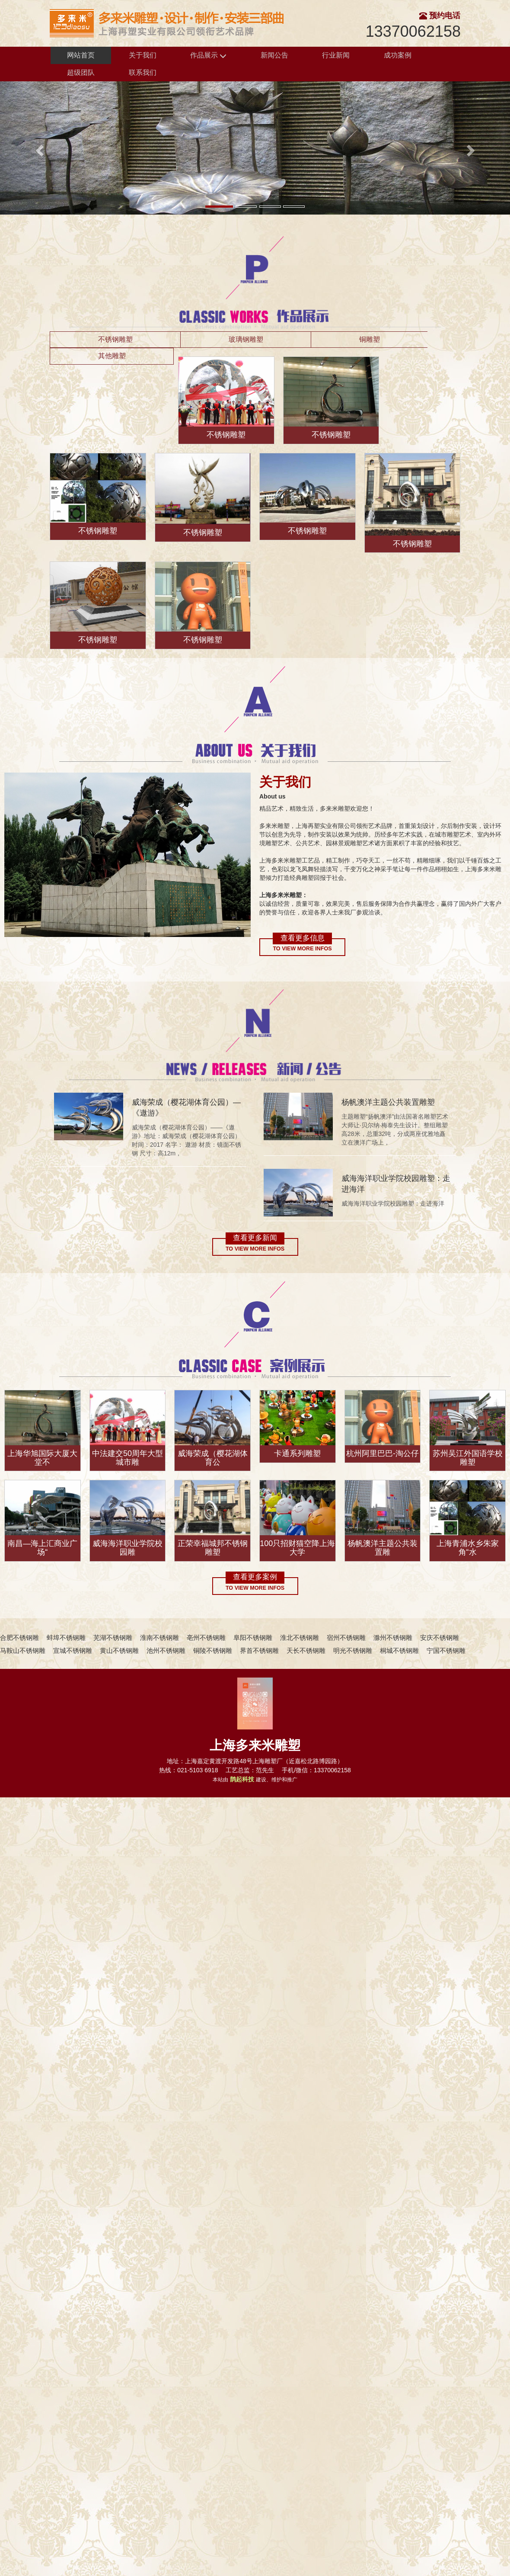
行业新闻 (336, 55)
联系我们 (142, 72)
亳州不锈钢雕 (206, 1637)
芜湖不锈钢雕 (112, 1637)
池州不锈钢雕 (166, 1650)
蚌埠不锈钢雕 (66, 1637)
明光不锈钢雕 (352, 1650)
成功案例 (397, 55)
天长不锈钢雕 (306, 1650)
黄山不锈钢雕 (119, 1650)
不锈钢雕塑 (115, 339)
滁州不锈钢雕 (392, 1637)
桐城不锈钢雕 (399, 1650)
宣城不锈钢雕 (72, 1650)
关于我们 (142, 55)
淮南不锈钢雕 (159, 1637)
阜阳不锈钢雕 (252, 1637)
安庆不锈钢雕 (439, 1637)
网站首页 (81, 55)
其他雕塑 (112, 355)
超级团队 (81, 72)
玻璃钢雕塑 (246, 339)
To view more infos (302, 949)
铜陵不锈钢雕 (212, 1650)
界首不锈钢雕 (259, 1650)
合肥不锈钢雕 (19, 1637)
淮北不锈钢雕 (299, 1637)
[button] (38, 148)
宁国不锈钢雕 (446, 1650)
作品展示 (208, 55)
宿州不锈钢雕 (346, 1637)
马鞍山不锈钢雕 (22, 1650)
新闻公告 (274, 55)
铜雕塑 (369, 339)
